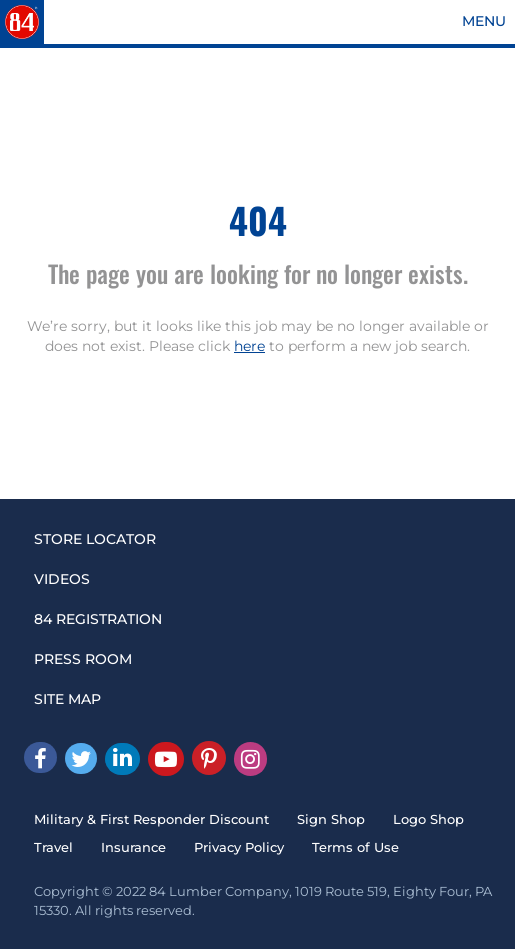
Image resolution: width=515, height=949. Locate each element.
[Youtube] (166, 759)
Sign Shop (331, 819)
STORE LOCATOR (95, 539)
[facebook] (40, 757)
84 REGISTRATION (98, 619)
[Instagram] (250, 759)
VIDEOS (62, 579)
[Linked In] (122, 759)
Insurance (133, 847)
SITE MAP (67, 699)
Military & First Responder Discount (151, 819)
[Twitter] (81, 758)
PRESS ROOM (83, 659)
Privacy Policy (239, 847)
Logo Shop (428, 819)
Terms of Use (355, 847)
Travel (53, 847)
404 (258, 219)
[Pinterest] (209, 758)
